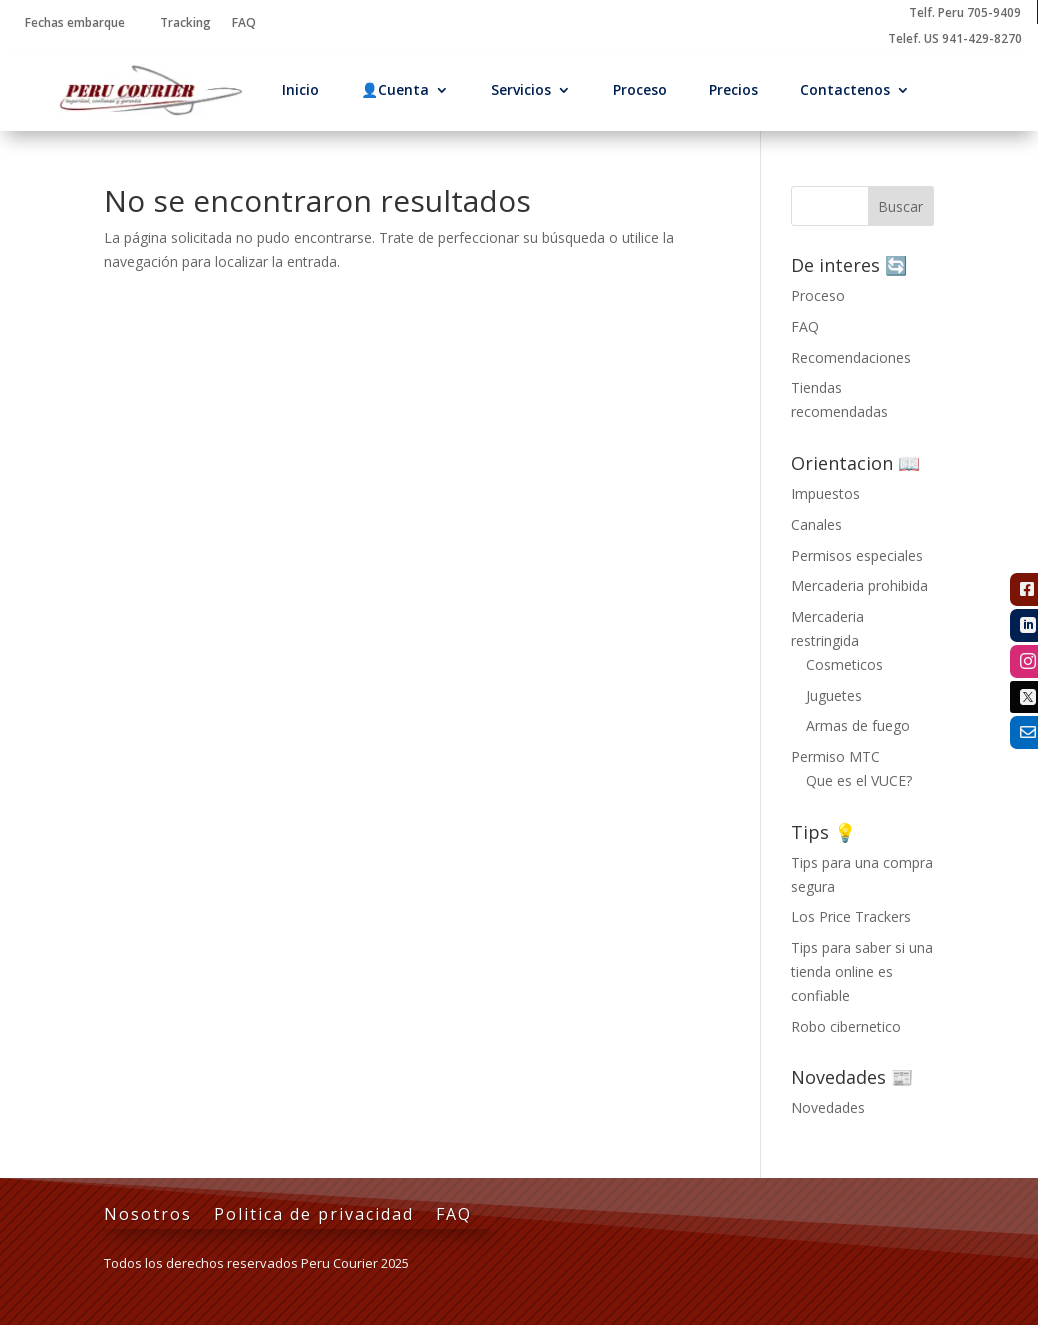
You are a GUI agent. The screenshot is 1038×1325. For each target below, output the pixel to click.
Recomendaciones (851, 357)
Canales (816, 524)
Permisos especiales (857, 555)
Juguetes (834, 695)
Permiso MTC (835, 756)
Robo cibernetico (846, 1026)
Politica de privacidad (314, 1216)
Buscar (900, 206)
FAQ (805, 326)
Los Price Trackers (851, 916)
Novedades (828, 1107)
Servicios (521, 89)
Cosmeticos (844, 664)
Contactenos (845, 89)
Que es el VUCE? (859, 780)
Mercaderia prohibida (859, 585)
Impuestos (825, 493)
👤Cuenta (395, 89)
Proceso (640, 89)
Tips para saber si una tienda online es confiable (862, 971)
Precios (733, 89)
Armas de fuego (858, 725)
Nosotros (148, 1216)
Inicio (300, 89)
